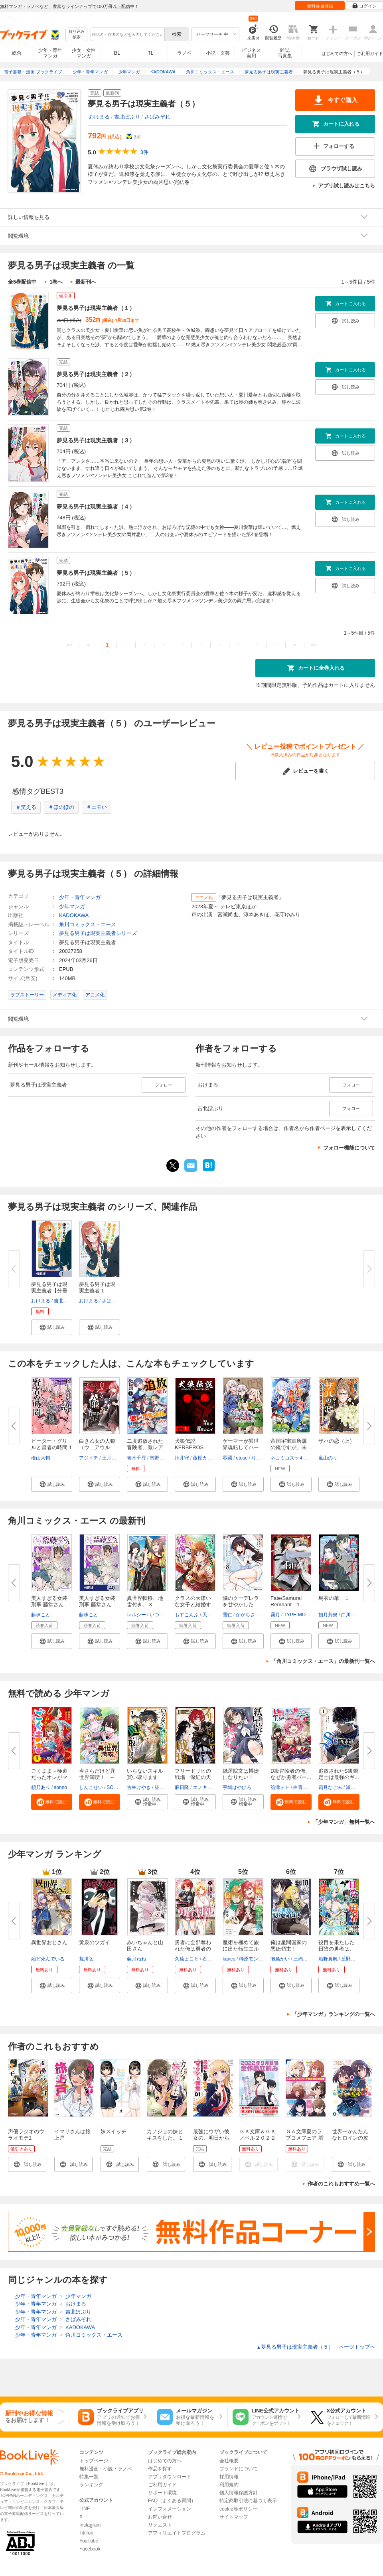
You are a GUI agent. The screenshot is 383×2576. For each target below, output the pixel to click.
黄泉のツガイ (94, 1942)
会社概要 (229, 2461)
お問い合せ (160, 2517)
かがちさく (248, 1614)
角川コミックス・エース (87, 924)
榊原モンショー (255, 1959)
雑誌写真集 (285, 53)
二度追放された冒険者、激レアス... (145, 1447)
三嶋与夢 (302, 1959)
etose (241, 1458)
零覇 (227, 1458)
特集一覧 (89, 2476)
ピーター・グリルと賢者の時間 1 (51, 1444)
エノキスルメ (207, 1787)
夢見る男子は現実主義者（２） (96, 374)
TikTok (86, 2533)
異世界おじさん (49, 1942)
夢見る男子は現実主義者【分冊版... (49, 1290)
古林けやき (139, 1787)
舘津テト (280, 1787)
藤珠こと (40, 1614)
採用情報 (229, 2476)
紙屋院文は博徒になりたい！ (241, 1774)
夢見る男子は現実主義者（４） (96, 506)
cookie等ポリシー (238, 2509)
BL (117, 53)
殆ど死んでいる (48, 1959)
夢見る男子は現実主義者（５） (96, 573)
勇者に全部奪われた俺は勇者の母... (193, 1948)
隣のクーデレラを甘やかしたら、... (241, 1604)
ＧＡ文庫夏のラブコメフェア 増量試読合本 (305, 2137)
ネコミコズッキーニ (292, 1458)
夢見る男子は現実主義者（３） (96, 440)
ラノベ (184, 53)
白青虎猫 (302, 1787)
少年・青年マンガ (50, 53)
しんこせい (91, 1787)
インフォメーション (169, 2509)
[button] (51, 1327)
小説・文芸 (218, 53)
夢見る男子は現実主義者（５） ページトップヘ (316, 2347)
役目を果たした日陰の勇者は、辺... (336, 1948)
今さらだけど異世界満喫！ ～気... (97, 1777)
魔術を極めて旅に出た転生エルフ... (241, 1948)
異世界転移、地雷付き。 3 (145, 1601)
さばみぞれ (157, 117)
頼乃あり (40, 1787)
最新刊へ (85, 282)
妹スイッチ (113, 2131)
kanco (229, 1959)
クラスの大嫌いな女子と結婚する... (193, 1604)
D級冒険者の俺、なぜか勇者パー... (290, 1774)
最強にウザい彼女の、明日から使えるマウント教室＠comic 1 (211, 2141)
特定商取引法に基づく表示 (248, 2500)
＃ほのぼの (61, 807)
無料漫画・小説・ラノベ (105, 2468)
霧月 (275, 1614)
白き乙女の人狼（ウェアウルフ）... (97, 1447)
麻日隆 (182, 1787)
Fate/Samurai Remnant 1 (286, 1601)
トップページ (93, 2461)
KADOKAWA (74, 915)
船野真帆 (328, 1959)
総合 (17, 53)
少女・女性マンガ (84, 53)
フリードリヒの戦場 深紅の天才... (193, 1777)
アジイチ (88, 1458)
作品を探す (160, 2468)
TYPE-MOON (298, 1614)
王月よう (111, 1458)
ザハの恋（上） (336, 1441)
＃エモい (96, 807)
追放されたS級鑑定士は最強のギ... (338, 1774)
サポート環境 (162, 2492)
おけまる (99, 117)
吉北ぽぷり (127, 117)
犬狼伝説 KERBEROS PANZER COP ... (194, 1447)
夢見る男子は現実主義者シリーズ (98, 933)
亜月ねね (136, 1959)
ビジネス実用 (251, 53)
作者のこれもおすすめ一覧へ (341, 2184)
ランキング (91, 2484)
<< (70, 645)
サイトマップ (233, 2517)
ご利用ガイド (370, 53)
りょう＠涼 (263, 1458)
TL (150, 53)
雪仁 (227, 1614)
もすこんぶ (187, 1614)
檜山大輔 (40, 1458)
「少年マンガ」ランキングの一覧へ (333, 2014)
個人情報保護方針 (238, 2492)
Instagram (90, 2525)
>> (313, 645)
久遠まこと (187, 1959)
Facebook (90, 2549)
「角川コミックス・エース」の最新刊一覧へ (323, 1661)
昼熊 (159, 1787)
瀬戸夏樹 (355, 1787)
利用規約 (229, 2484)
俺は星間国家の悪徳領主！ (288, 1945)
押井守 (182, 1458)
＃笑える (26, 807)
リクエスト (160, 2525)
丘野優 (348, 1959)
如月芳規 (328, 1614)
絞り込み (77, 34)
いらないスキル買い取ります (145, 1774)
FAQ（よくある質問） (172, 2500)
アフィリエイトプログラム (176, 2533)
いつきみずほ (164, 1614)
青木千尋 (136, 1458)
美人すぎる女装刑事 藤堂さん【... (97, 1604)
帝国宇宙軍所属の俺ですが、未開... (288, 1447)
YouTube (88, 2541)
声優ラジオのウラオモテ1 (26, 2134)
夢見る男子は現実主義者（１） (96, 308)
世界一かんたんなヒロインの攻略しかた (350, 2137)
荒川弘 (86, 1959)
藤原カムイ (205, 1458)
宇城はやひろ (237, 1787)
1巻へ (56, 282)
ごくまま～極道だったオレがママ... (49, 1777)
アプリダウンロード (169, 2476)
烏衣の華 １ (333, 1598)
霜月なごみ (330, 1787)
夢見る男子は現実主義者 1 (97, 1287)
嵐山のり (328, 1458)
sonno (60, 1787)
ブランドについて (238, 2468)
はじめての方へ (337, 53)
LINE (84, 2508)
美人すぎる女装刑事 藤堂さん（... (49, 1604)
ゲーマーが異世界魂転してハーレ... (241, 1447)
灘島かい (280, 1959)
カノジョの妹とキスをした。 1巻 (165, 2137)
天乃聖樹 (211, 1614)
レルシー (136, 1614)
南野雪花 (159, 1458)
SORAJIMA (119, 1787)
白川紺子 (350, 1614)
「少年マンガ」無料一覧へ (344, 1822)
